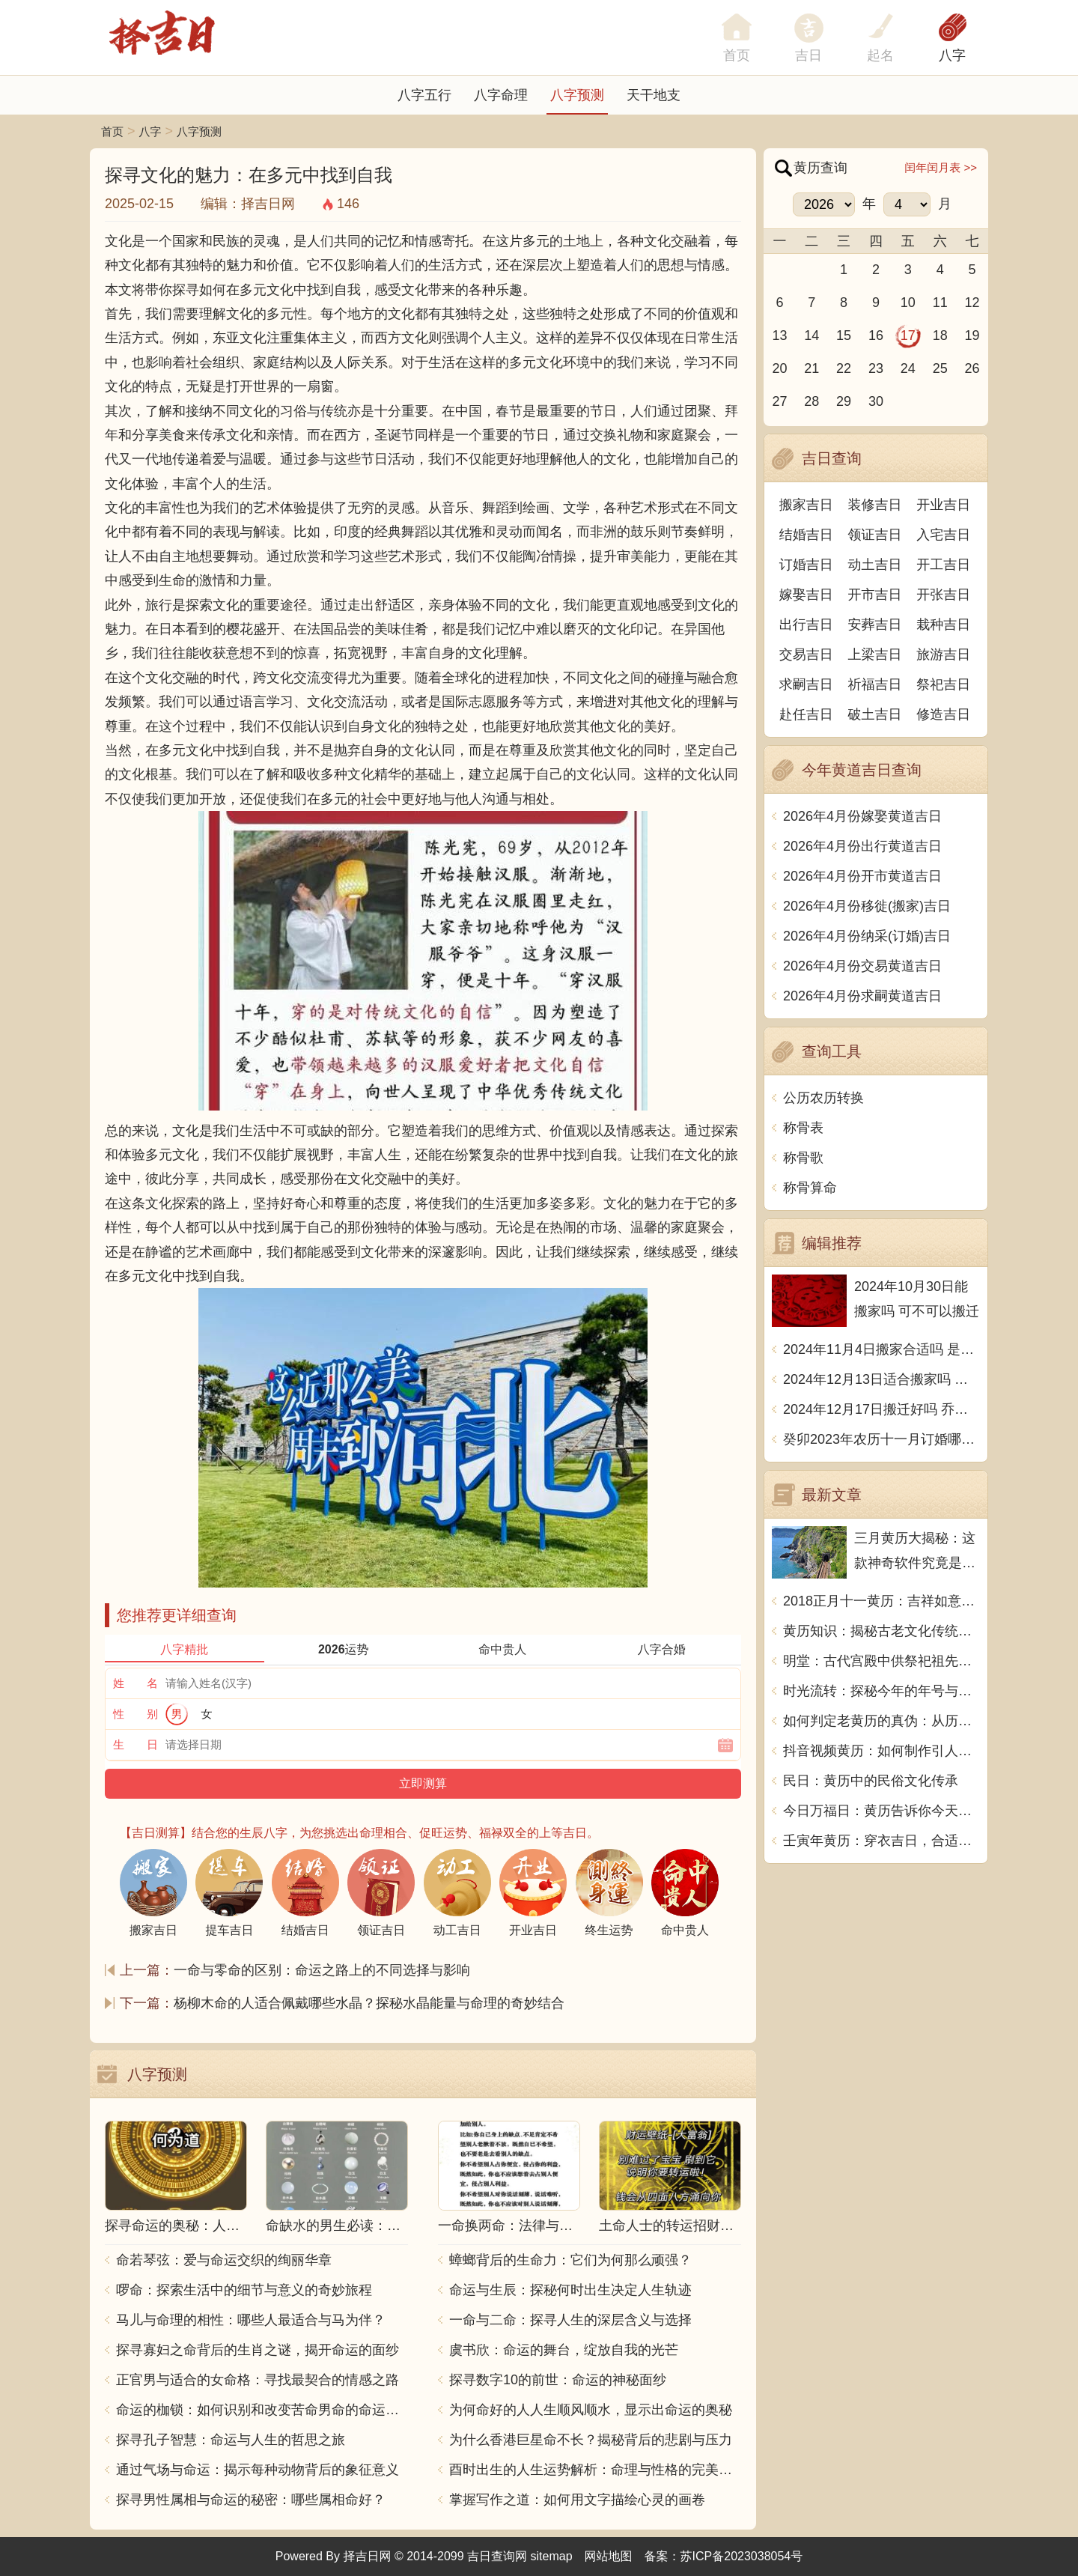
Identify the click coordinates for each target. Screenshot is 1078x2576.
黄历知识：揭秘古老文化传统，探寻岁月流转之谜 (881, 1630)
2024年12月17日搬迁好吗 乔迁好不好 (881, 1409)
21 (811, 368)
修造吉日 (943, 714)
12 (972, 302)
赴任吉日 (806, 714)
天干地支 (653, 95)
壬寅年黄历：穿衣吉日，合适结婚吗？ (881, 1840)
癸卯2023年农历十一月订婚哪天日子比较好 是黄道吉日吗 (881, 1439)
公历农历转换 (823, 1097)
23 (875, 368)
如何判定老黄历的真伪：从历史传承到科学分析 (881, 1720)
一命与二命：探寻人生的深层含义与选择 (570, 2319)
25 (940, 368)
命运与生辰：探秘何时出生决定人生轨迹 (570, 2289)
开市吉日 (875, 594)
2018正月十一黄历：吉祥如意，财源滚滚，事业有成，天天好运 (881, 1601)
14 (811, 335)
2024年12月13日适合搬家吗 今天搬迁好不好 (881, 1379)
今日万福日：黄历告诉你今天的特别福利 (881, 1810)
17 (908, 335)
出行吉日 (806, 624)
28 (811, 401)
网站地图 (609, 2556)
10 (908, 302)
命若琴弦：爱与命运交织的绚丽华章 (224, 2260)
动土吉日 (875, 564)
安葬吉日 (875, 624)
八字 (952, 55)
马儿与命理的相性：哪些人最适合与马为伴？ (251, 2319)
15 (843, 335)
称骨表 (803, 1127)
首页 (112, 131)
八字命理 (501, 95)
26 (972, 368)
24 (908, 368)
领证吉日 (875, 534)
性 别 (135, 1713)
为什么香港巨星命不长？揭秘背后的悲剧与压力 (590, 2439)
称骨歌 (803, 1157)
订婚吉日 (806, 564)
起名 (880, 55)
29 (843, 401)
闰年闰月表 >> (940, 167)
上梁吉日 (875, 654)
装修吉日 (875, 504)
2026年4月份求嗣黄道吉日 (862, 995)
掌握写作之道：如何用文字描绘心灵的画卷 (577, 2499)
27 (779, 401)
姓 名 (135, 1683)
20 (779, 368)
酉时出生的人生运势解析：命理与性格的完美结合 (595, 2469)
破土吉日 (875, 714)
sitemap (552, 2556)
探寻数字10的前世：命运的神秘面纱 (557, 2379)
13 (779, 335)
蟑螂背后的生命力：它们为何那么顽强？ (570, 2260)
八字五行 (424, 95)
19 (972, 335)
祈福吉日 (875, 684)
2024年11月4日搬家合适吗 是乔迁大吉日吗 (881, 1349)
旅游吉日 (943, 654)
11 (940, 302)
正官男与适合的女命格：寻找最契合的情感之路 (257, 2379)
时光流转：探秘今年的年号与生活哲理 (881, 1690)
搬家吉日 (806, 504)
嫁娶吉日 (806, 594)
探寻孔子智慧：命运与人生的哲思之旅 (230, 2439)
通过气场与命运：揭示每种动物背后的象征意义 (257, 2469)
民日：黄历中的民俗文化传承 (870, 1780)
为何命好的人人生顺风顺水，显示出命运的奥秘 (590, 2409)
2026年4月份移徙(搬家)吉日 (867, 906)
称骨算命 (810, 1187)
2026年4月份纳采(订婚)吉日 (867, 936)
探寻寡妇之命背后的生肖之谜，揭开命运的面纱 (257, 2349)
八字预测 (577, 95)
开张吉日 (943, 594)
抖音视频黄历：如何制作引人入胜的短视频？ (881, 1750)
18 (940, 335)
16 (875, 335)
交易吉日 (806, 654)
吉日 (808, 55)
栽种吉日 (943, 624)
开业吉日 (943, 504)
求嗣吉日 (806, 684)
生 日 (135, 1744)
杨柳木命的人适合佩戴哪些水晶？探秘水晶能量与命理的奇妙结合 (369, 2003)
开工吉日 (943, 564)
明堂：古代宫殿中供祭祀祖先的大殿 (881, 1660)
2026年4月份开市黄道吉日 (862, 876)
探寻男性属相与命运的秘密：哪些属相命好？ (251, 2499)
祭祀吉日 (943, 684)
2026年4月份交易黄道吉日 (862, 966)
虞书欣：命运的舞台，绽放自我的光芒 (563, 2349)
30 (875, 401)
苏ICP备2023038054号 (741, 2556)
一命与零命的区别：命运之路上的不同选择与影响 (322, 1970)
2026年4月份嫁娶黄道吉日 (862, 816)
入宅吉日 (943, 534)
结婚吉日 (806, 534)
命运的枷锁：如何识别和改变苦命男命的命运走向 (262, 2409)
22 (843, 368)
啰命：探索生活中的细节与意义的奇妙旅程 (244, 2289)
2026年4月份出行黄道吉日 (862, 846)
